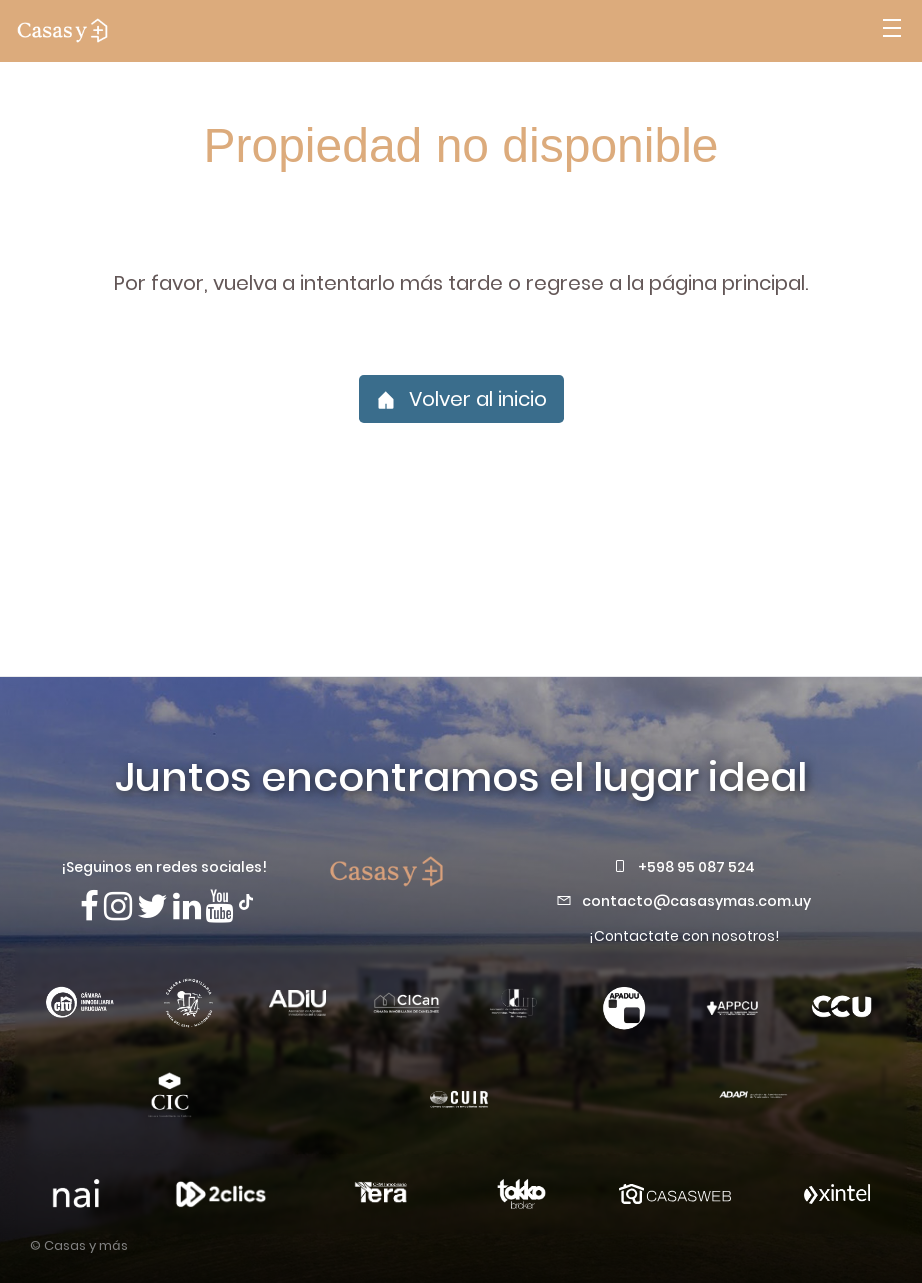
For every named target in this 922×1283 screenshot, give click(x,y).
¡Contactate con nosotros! (684, 936)
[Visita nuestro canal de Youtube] (220, 906)
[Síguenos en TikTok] (246, 900)
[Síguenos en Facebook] (89, 906)
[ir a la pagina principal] (62, 31)
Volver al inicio (461, 399)
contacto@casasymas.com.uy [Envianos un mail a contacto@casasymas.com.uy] (696, 901)
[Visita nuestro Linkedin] (187, 906)
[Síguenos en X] (152, 906)
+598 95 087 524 (696, 867)
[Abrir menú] (892, 31)
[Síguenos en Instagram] (118, 906)
